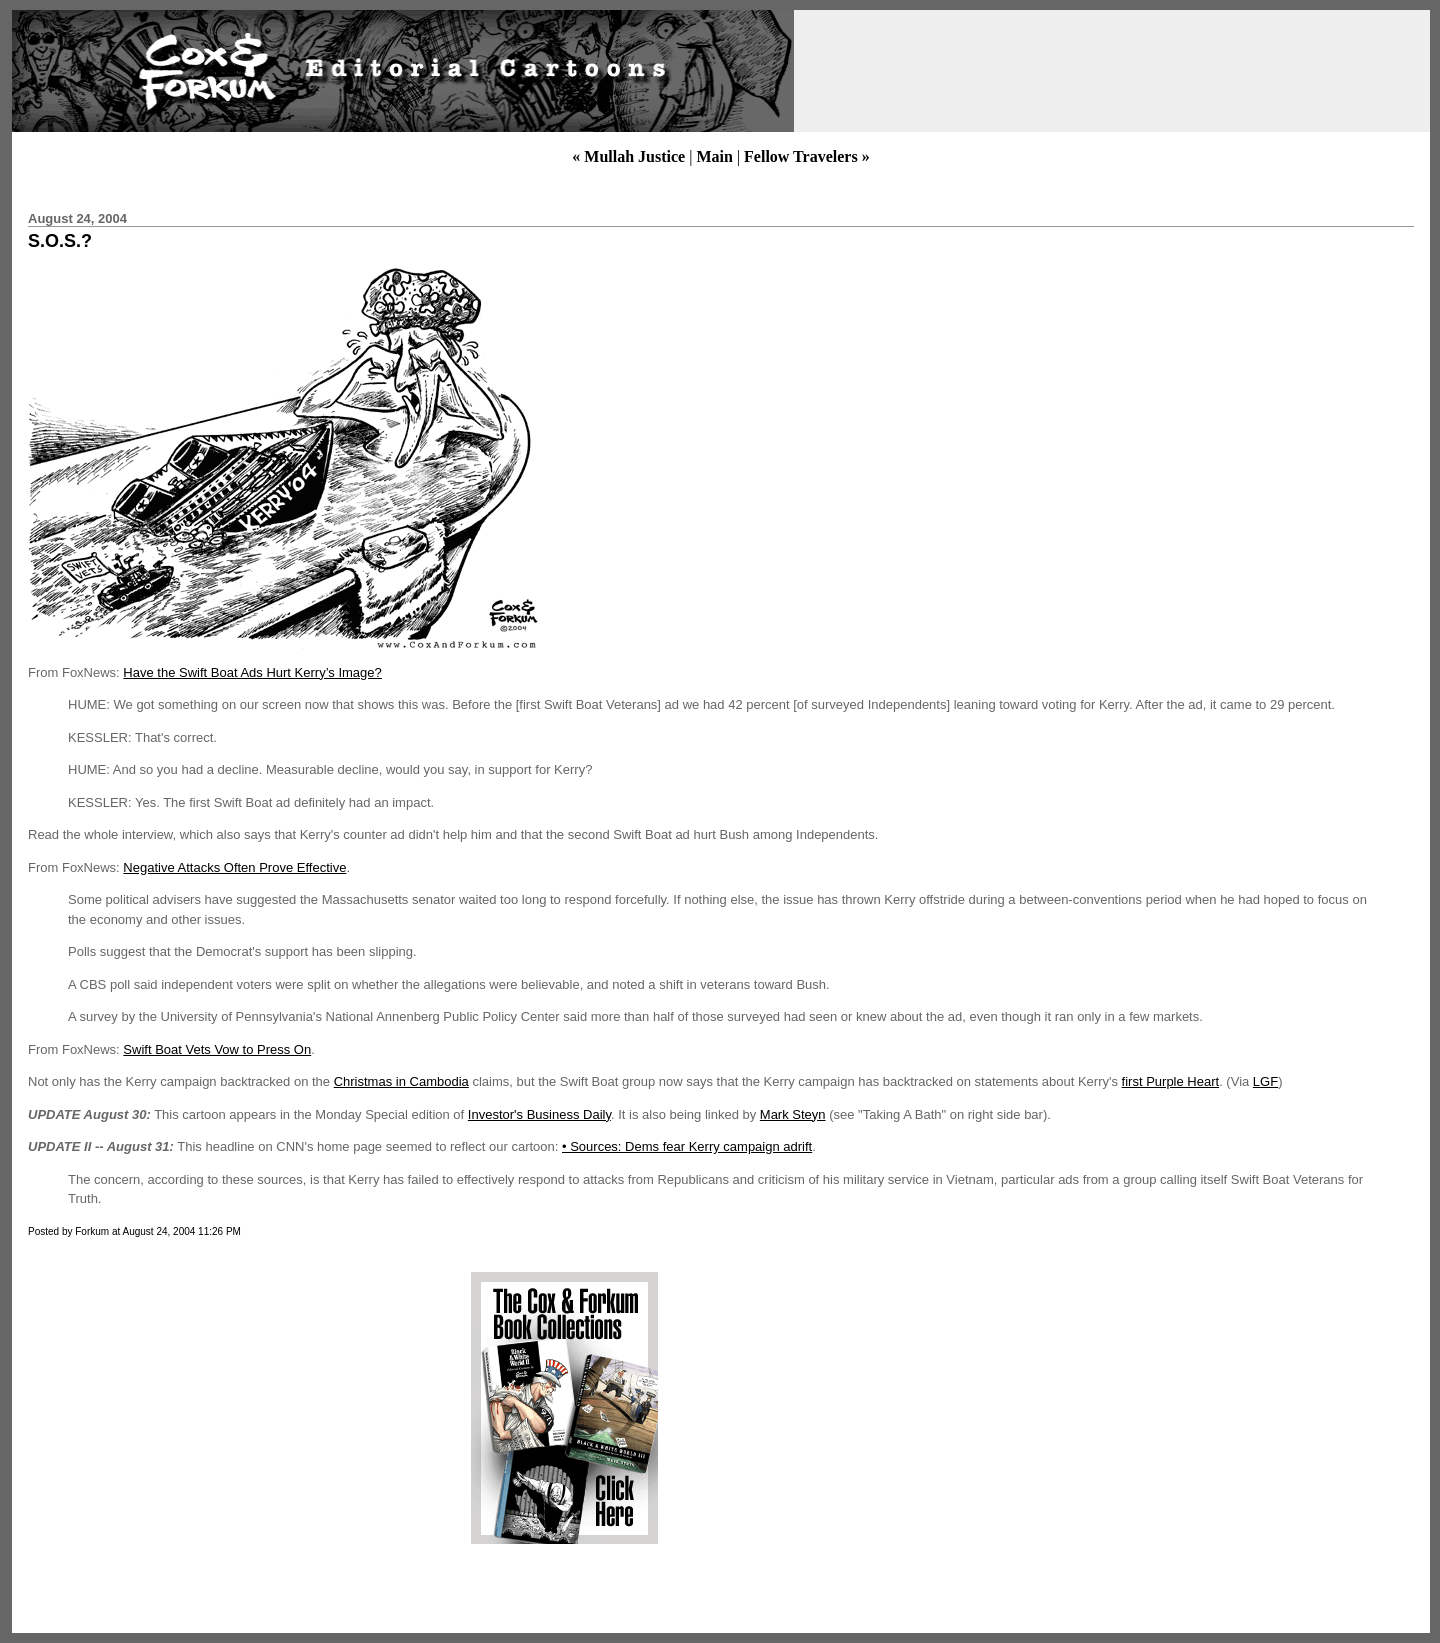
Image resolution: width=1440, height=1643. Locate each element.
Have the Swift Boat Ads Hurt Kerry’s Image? (252, 672)
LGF (1265, 1081)
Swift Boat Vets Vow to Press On (217, 1049)
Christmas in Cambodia (401, 1081)
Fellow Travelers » (807, 156)
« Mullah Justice (628, 156)
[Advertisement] (193, 1408)
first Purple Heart (1171, 1081)
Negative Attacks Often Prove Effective (234, 867)
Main (714, 156)
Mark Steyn (793, 1114)
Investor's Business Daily (539, 1114)
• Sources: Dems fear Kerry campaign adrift (687, 1146)
